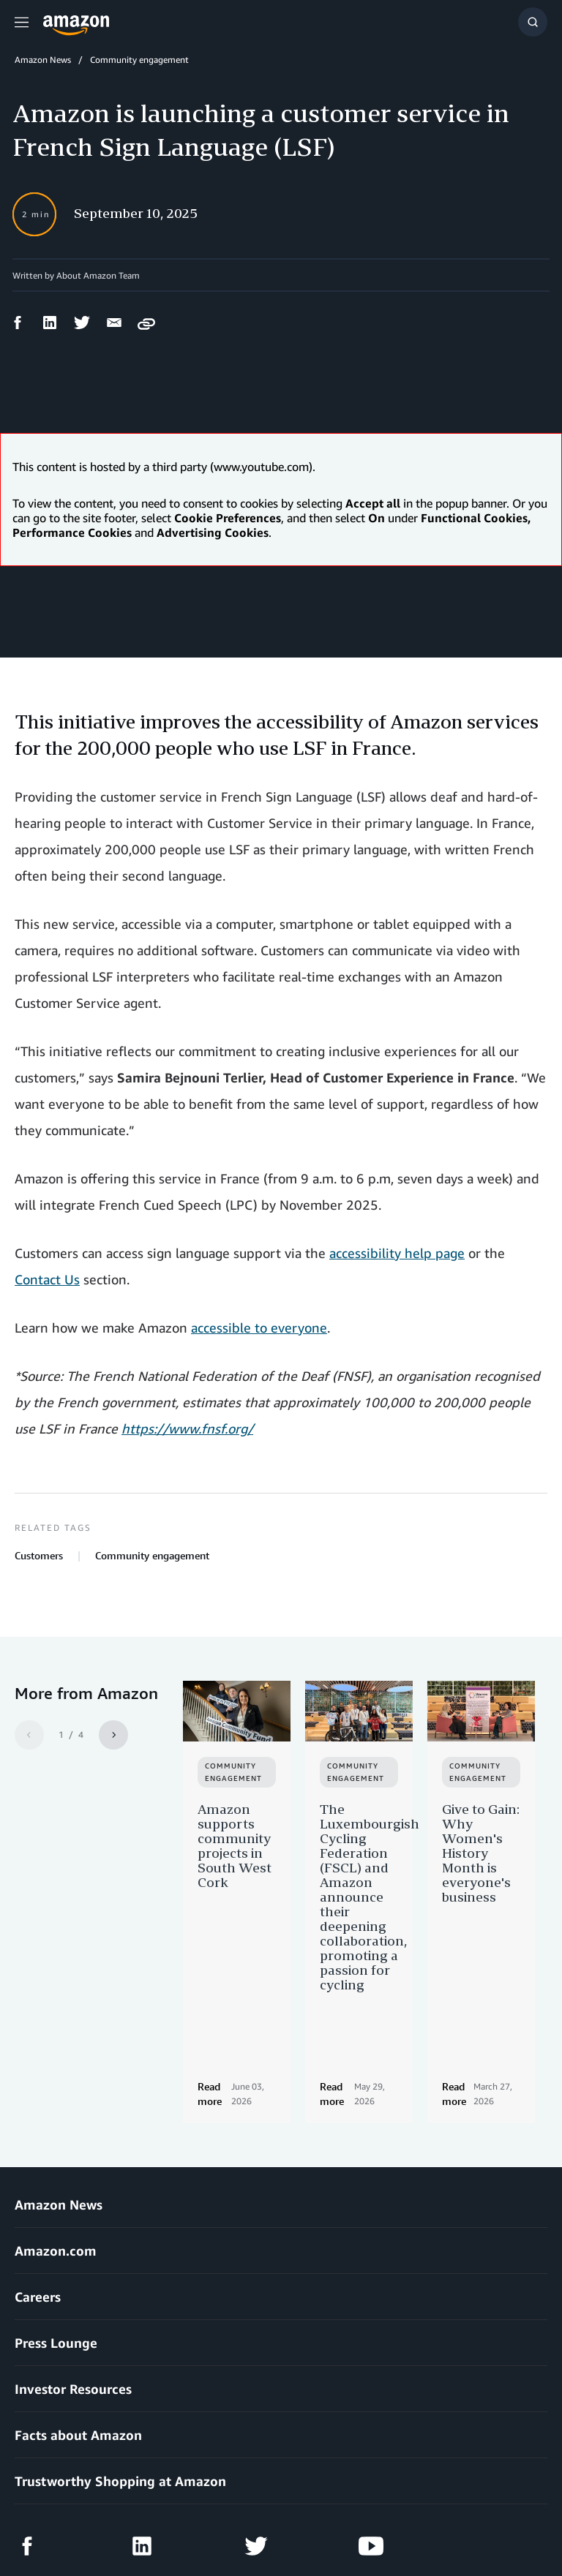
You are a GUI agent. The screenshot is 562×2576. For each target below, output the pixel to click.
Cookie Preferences (363, 2524)
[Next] (113, 1735)
